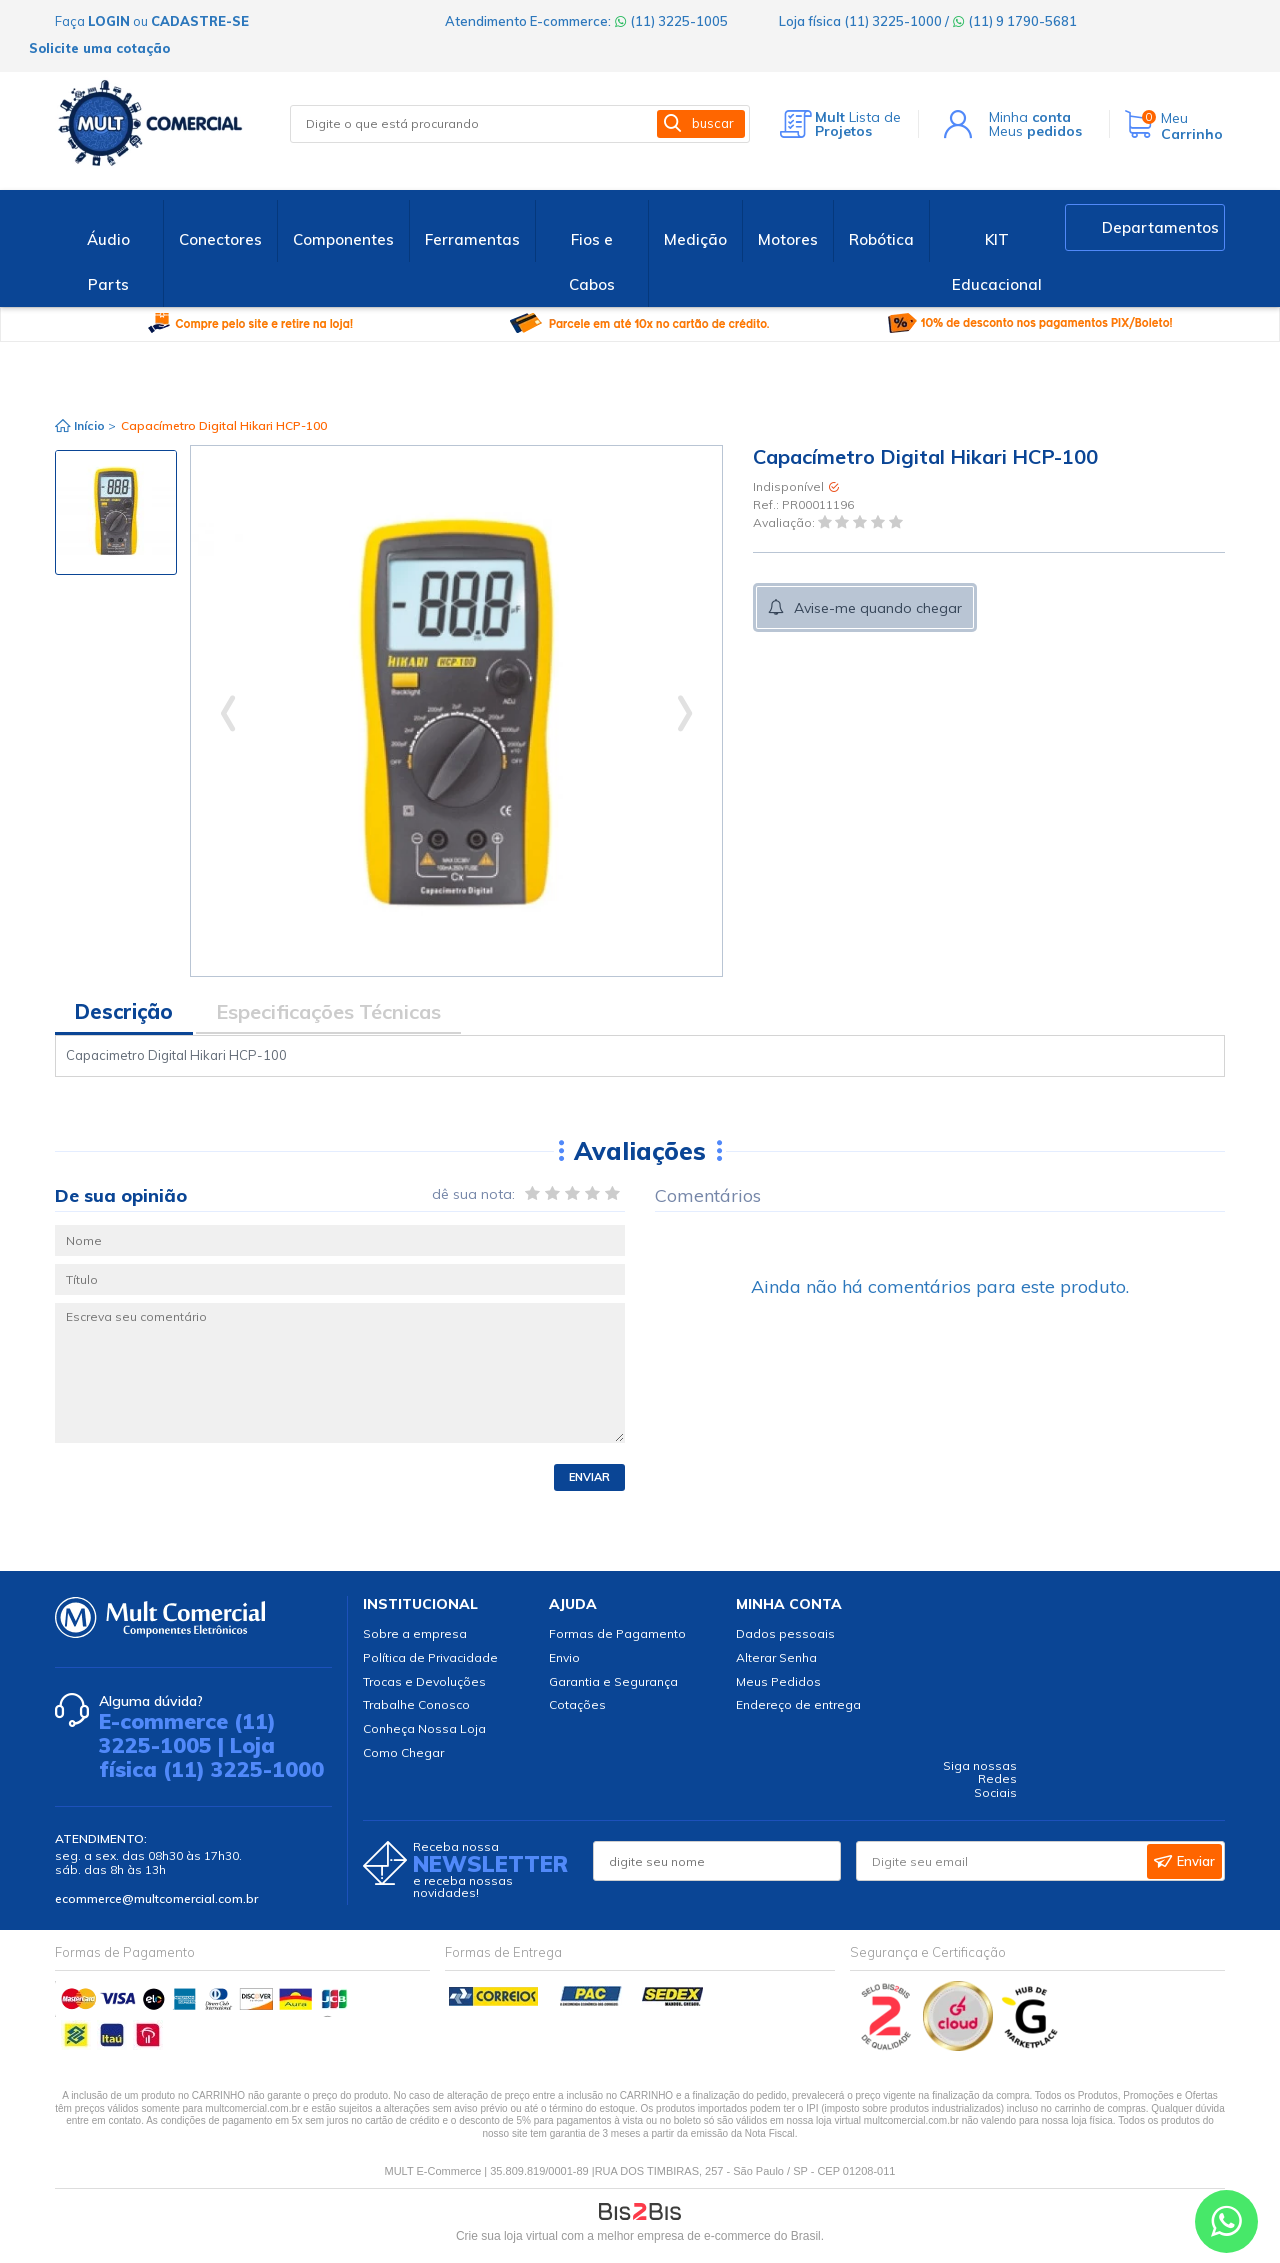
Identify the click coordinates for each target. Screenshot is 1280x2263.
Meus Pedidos (778, 1681)
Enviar (589, 1477)
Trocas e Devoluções (424, 1681)
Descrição (124, 1011)
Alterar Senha (776, 1657)
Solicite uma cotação (99, 48)
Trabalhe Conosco (416, 1704)
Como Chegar (403, 1752)
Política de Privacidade (430, 1657)
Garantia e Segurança (613, 1681)
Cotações (577, 1704)
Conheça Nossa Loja (424, 1728)
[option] (116, 512)
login (109, 21)
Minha (1030, 117)
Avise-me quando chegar (878, 608)
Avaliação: (785, 523)
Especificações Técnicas (328, 1011)
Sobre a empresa (415, 1633)
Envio (564, 1657)
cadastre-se (200, 21)
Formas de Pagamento (617, 1633)
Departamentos (1160, 227)
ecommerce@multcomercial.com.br (156, 1898)
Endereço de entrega (798, 1704)
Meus (1035, 131)
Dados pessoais (785, 1633)
